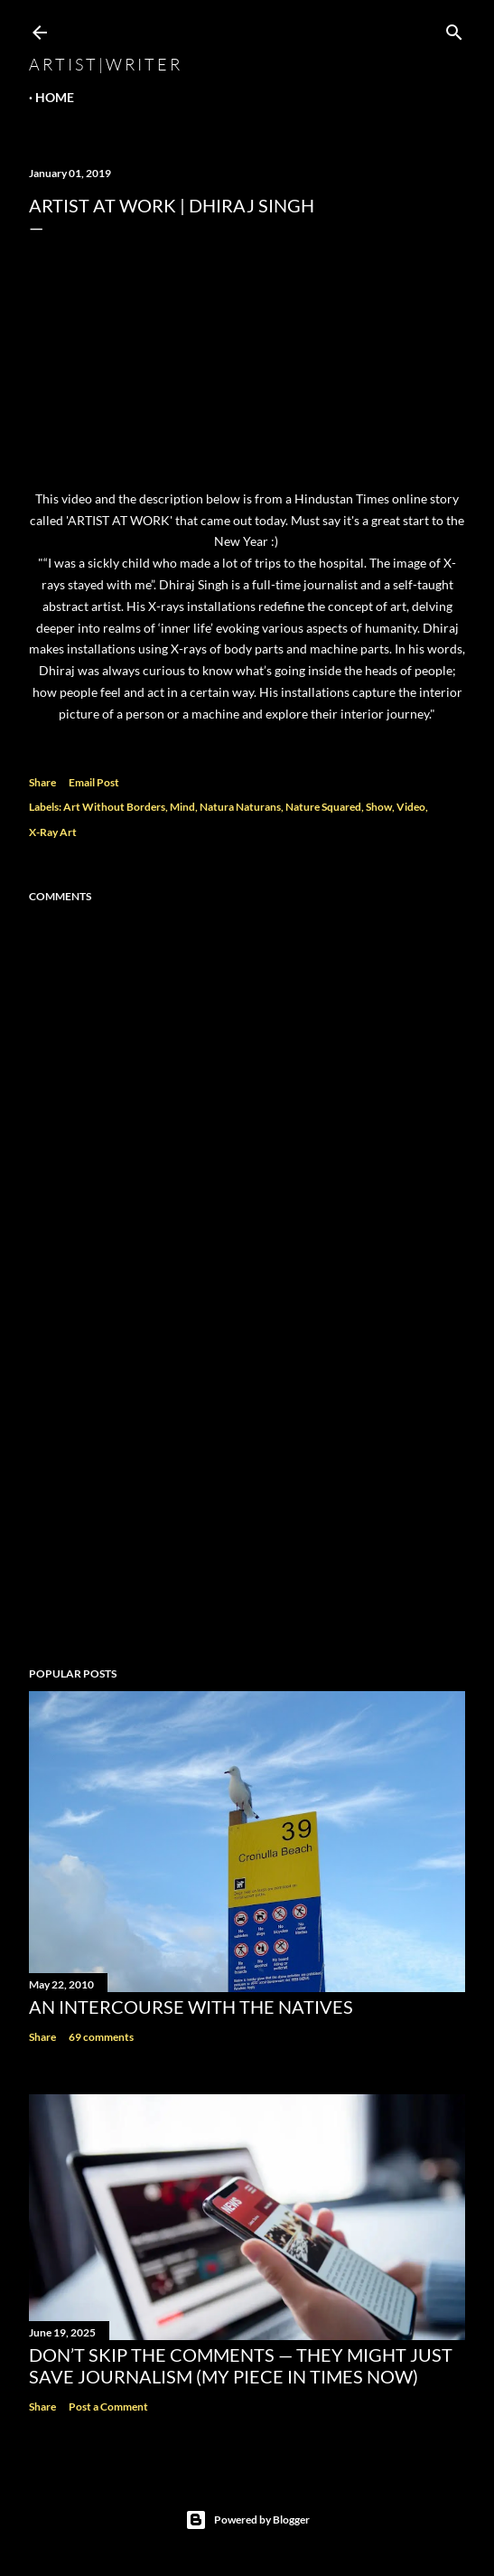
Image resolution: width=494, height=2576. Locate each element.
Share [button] (42, 782)
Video (410, 806)
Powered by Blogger (247, 2520)
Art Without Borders (114, 806)
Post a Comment (108, 2406)
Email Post (94, 782)
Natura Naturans (240, 806)
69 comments (101, 2037)
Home (54, 97)
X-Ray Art (53, 832)
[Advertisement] (247, 1495)
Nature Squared (323, 806)
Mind (182, 806)
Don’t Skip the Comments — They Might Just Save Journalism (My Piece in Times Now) (240, 2365)
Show (379, 806)
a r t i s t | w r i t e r (104, 64)
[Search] (454, 28)
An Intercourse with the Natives (191, 2006)
